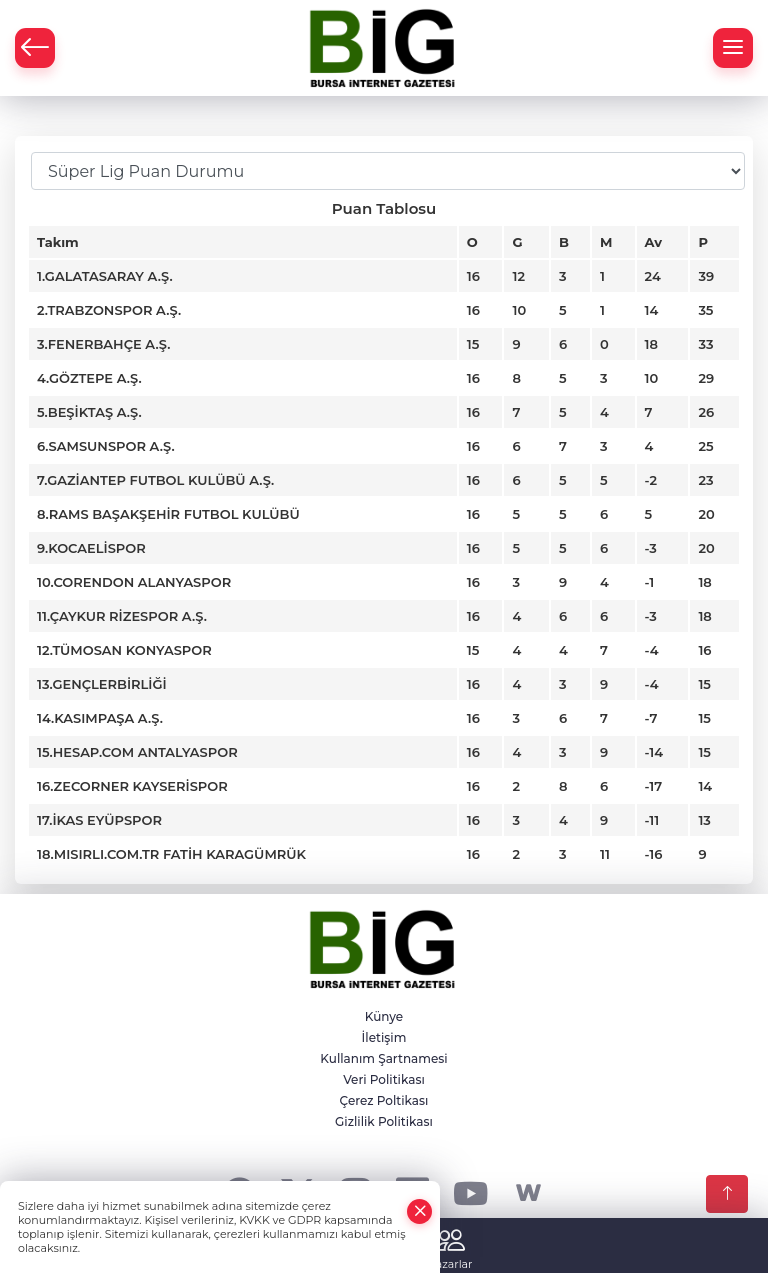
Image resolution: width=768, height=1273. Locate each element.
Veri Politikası (384, 1079)
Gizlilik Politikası (384, 1121)
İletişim (384, 1037)
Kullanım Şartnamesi (383, 1058)
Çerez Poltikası (384, 1100)
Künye (384, 1016)
